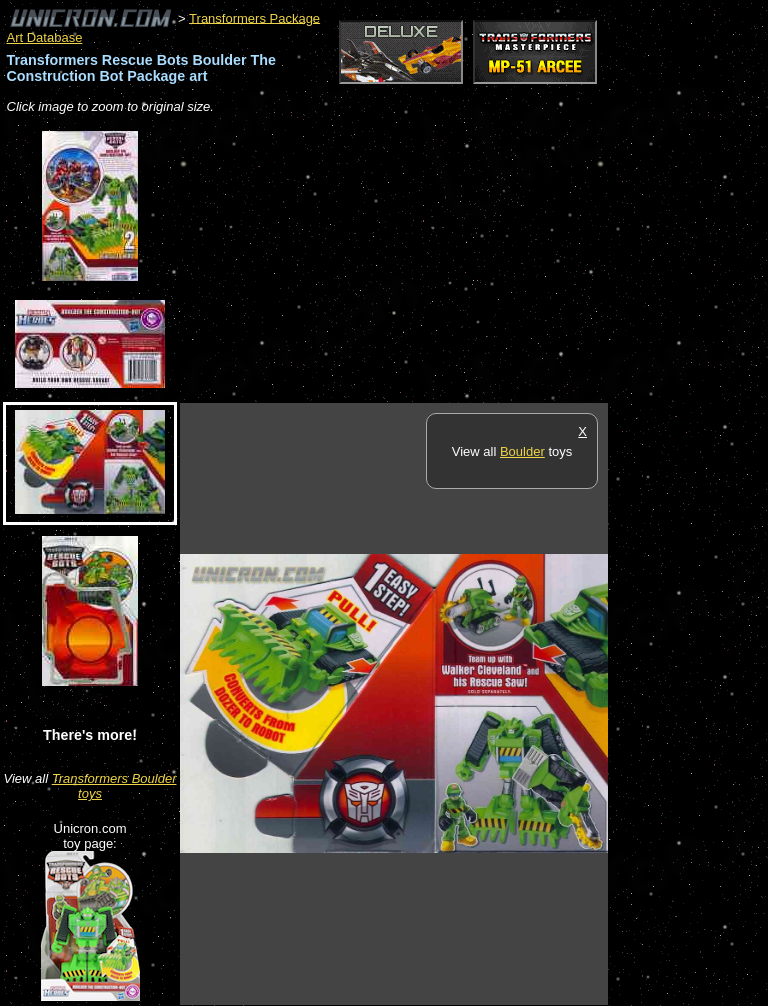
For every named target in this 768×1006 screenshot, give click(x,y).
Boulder (522, 451)
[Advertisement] (414, 260)
